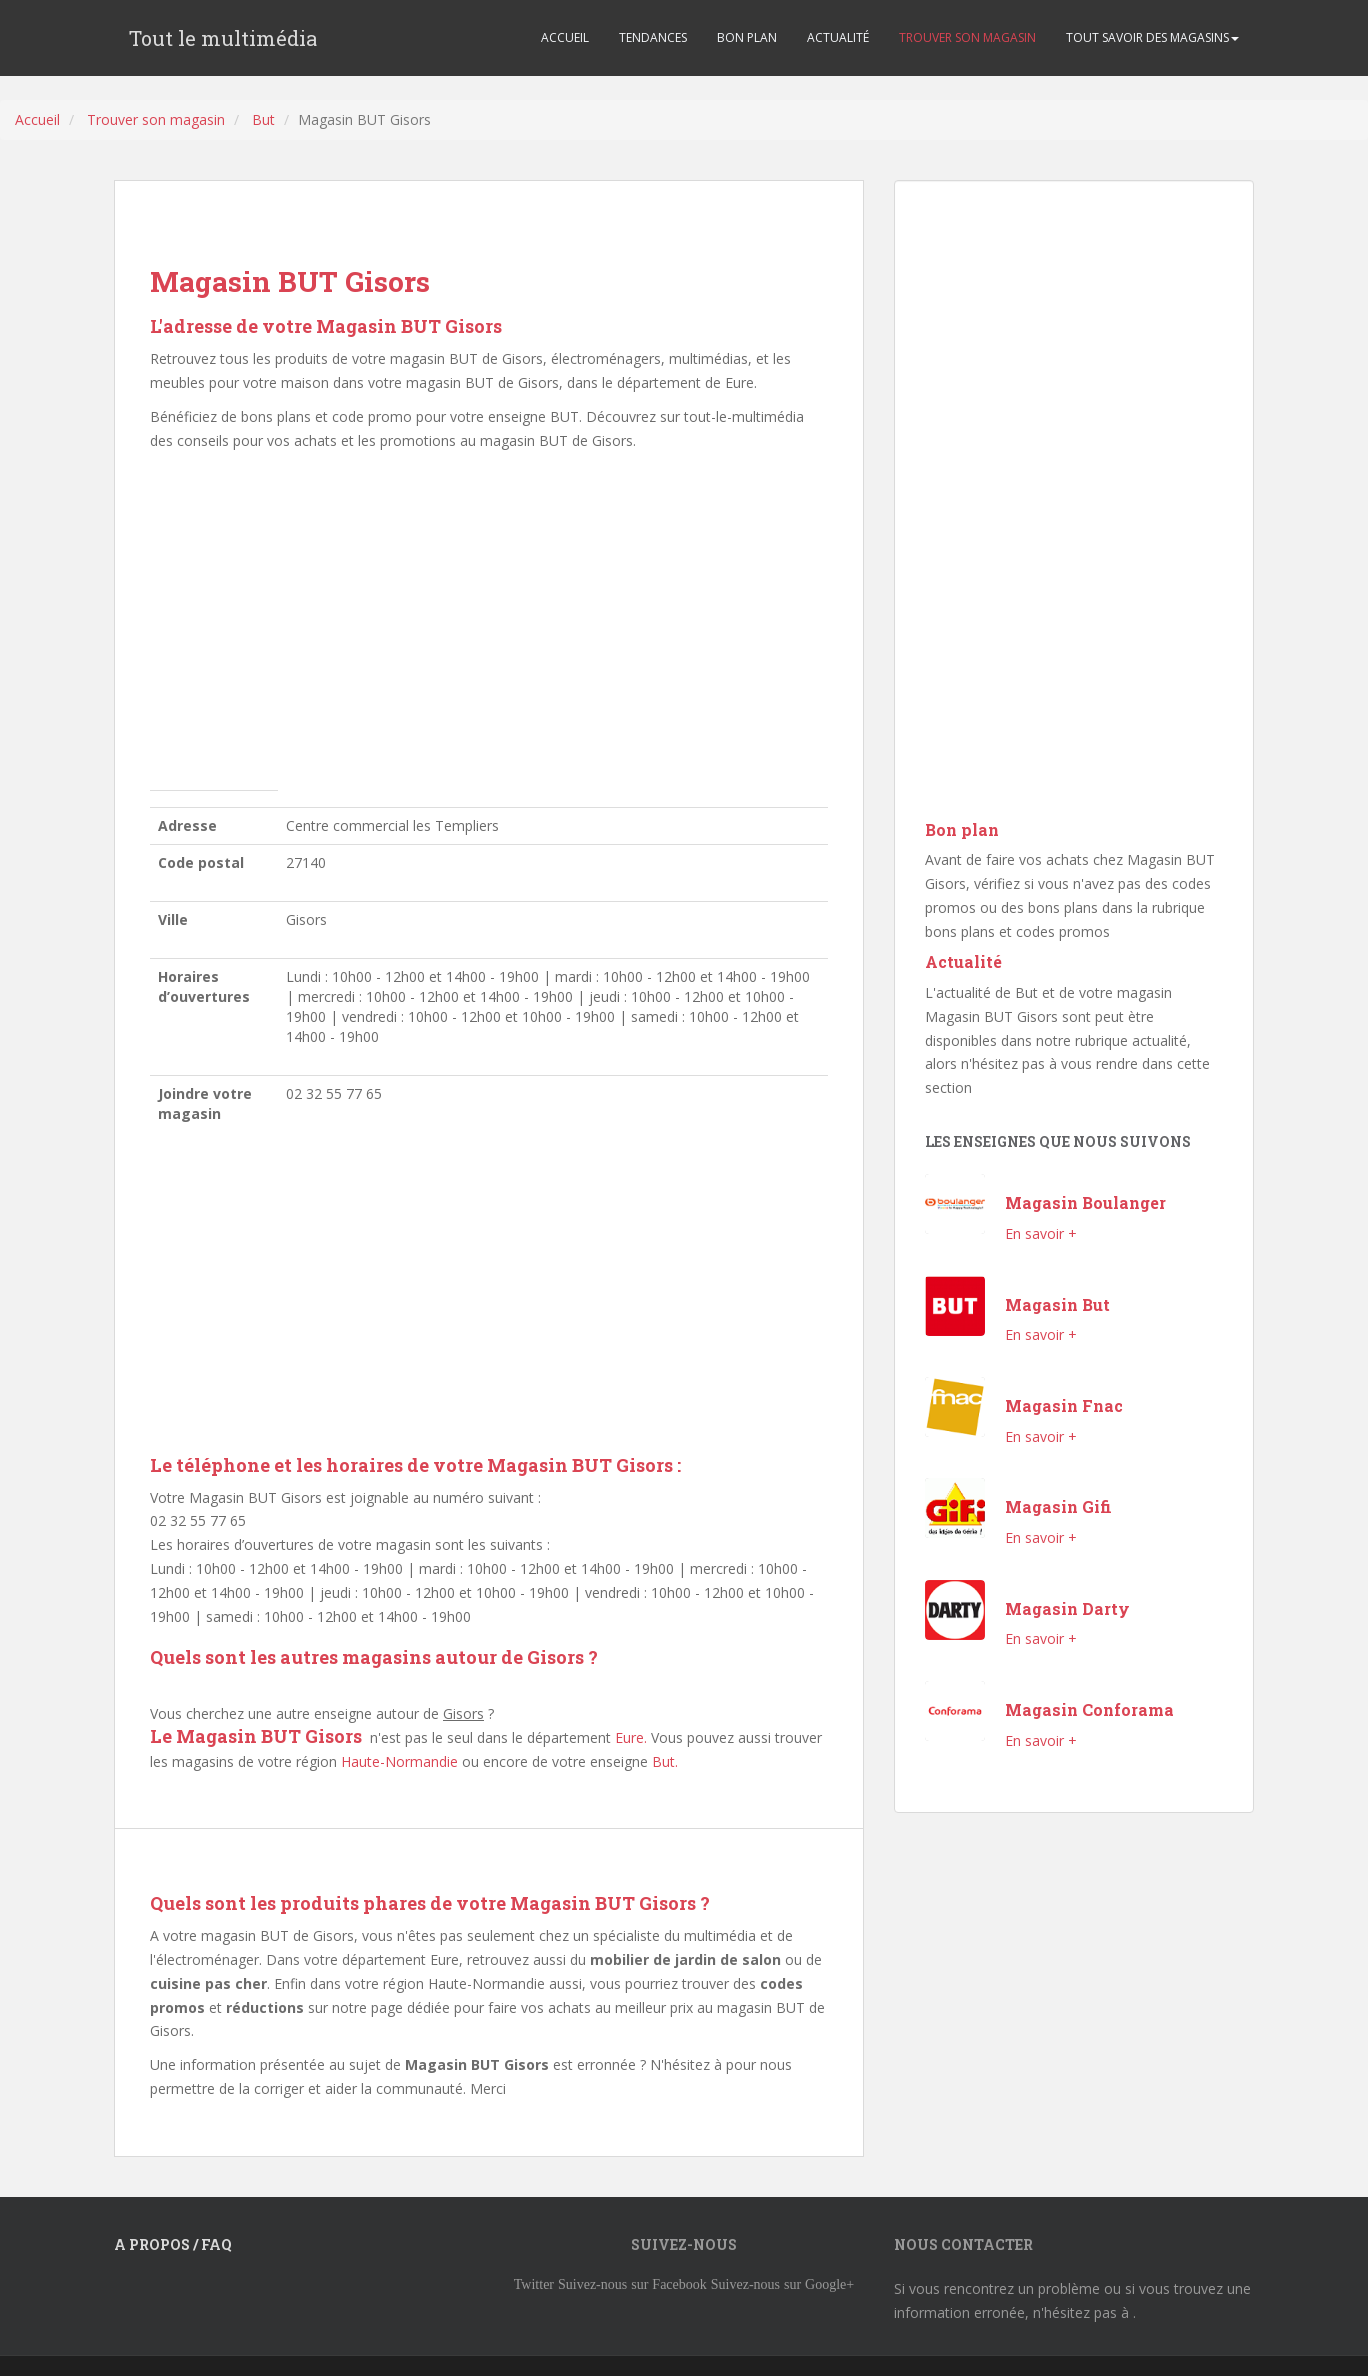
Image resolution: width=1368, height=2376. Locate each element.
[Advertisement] (489, 626)
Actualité (963, 961)
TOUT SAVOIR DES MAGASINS (1152, 37)
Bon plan (962, 829)
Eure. (631, 1737)
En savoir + (1041, 1233)
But (263, 119)
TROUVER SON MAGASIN (967, 37)
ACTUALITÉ (838, 37)
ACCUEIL (565, 37)
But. (665, 1761)
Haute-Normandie (399, 1761)
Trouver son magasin (156, 119)
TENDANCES (653, 37)
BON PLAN (747, 37)
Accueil (37, 119)
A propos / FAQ (173, 2244)
